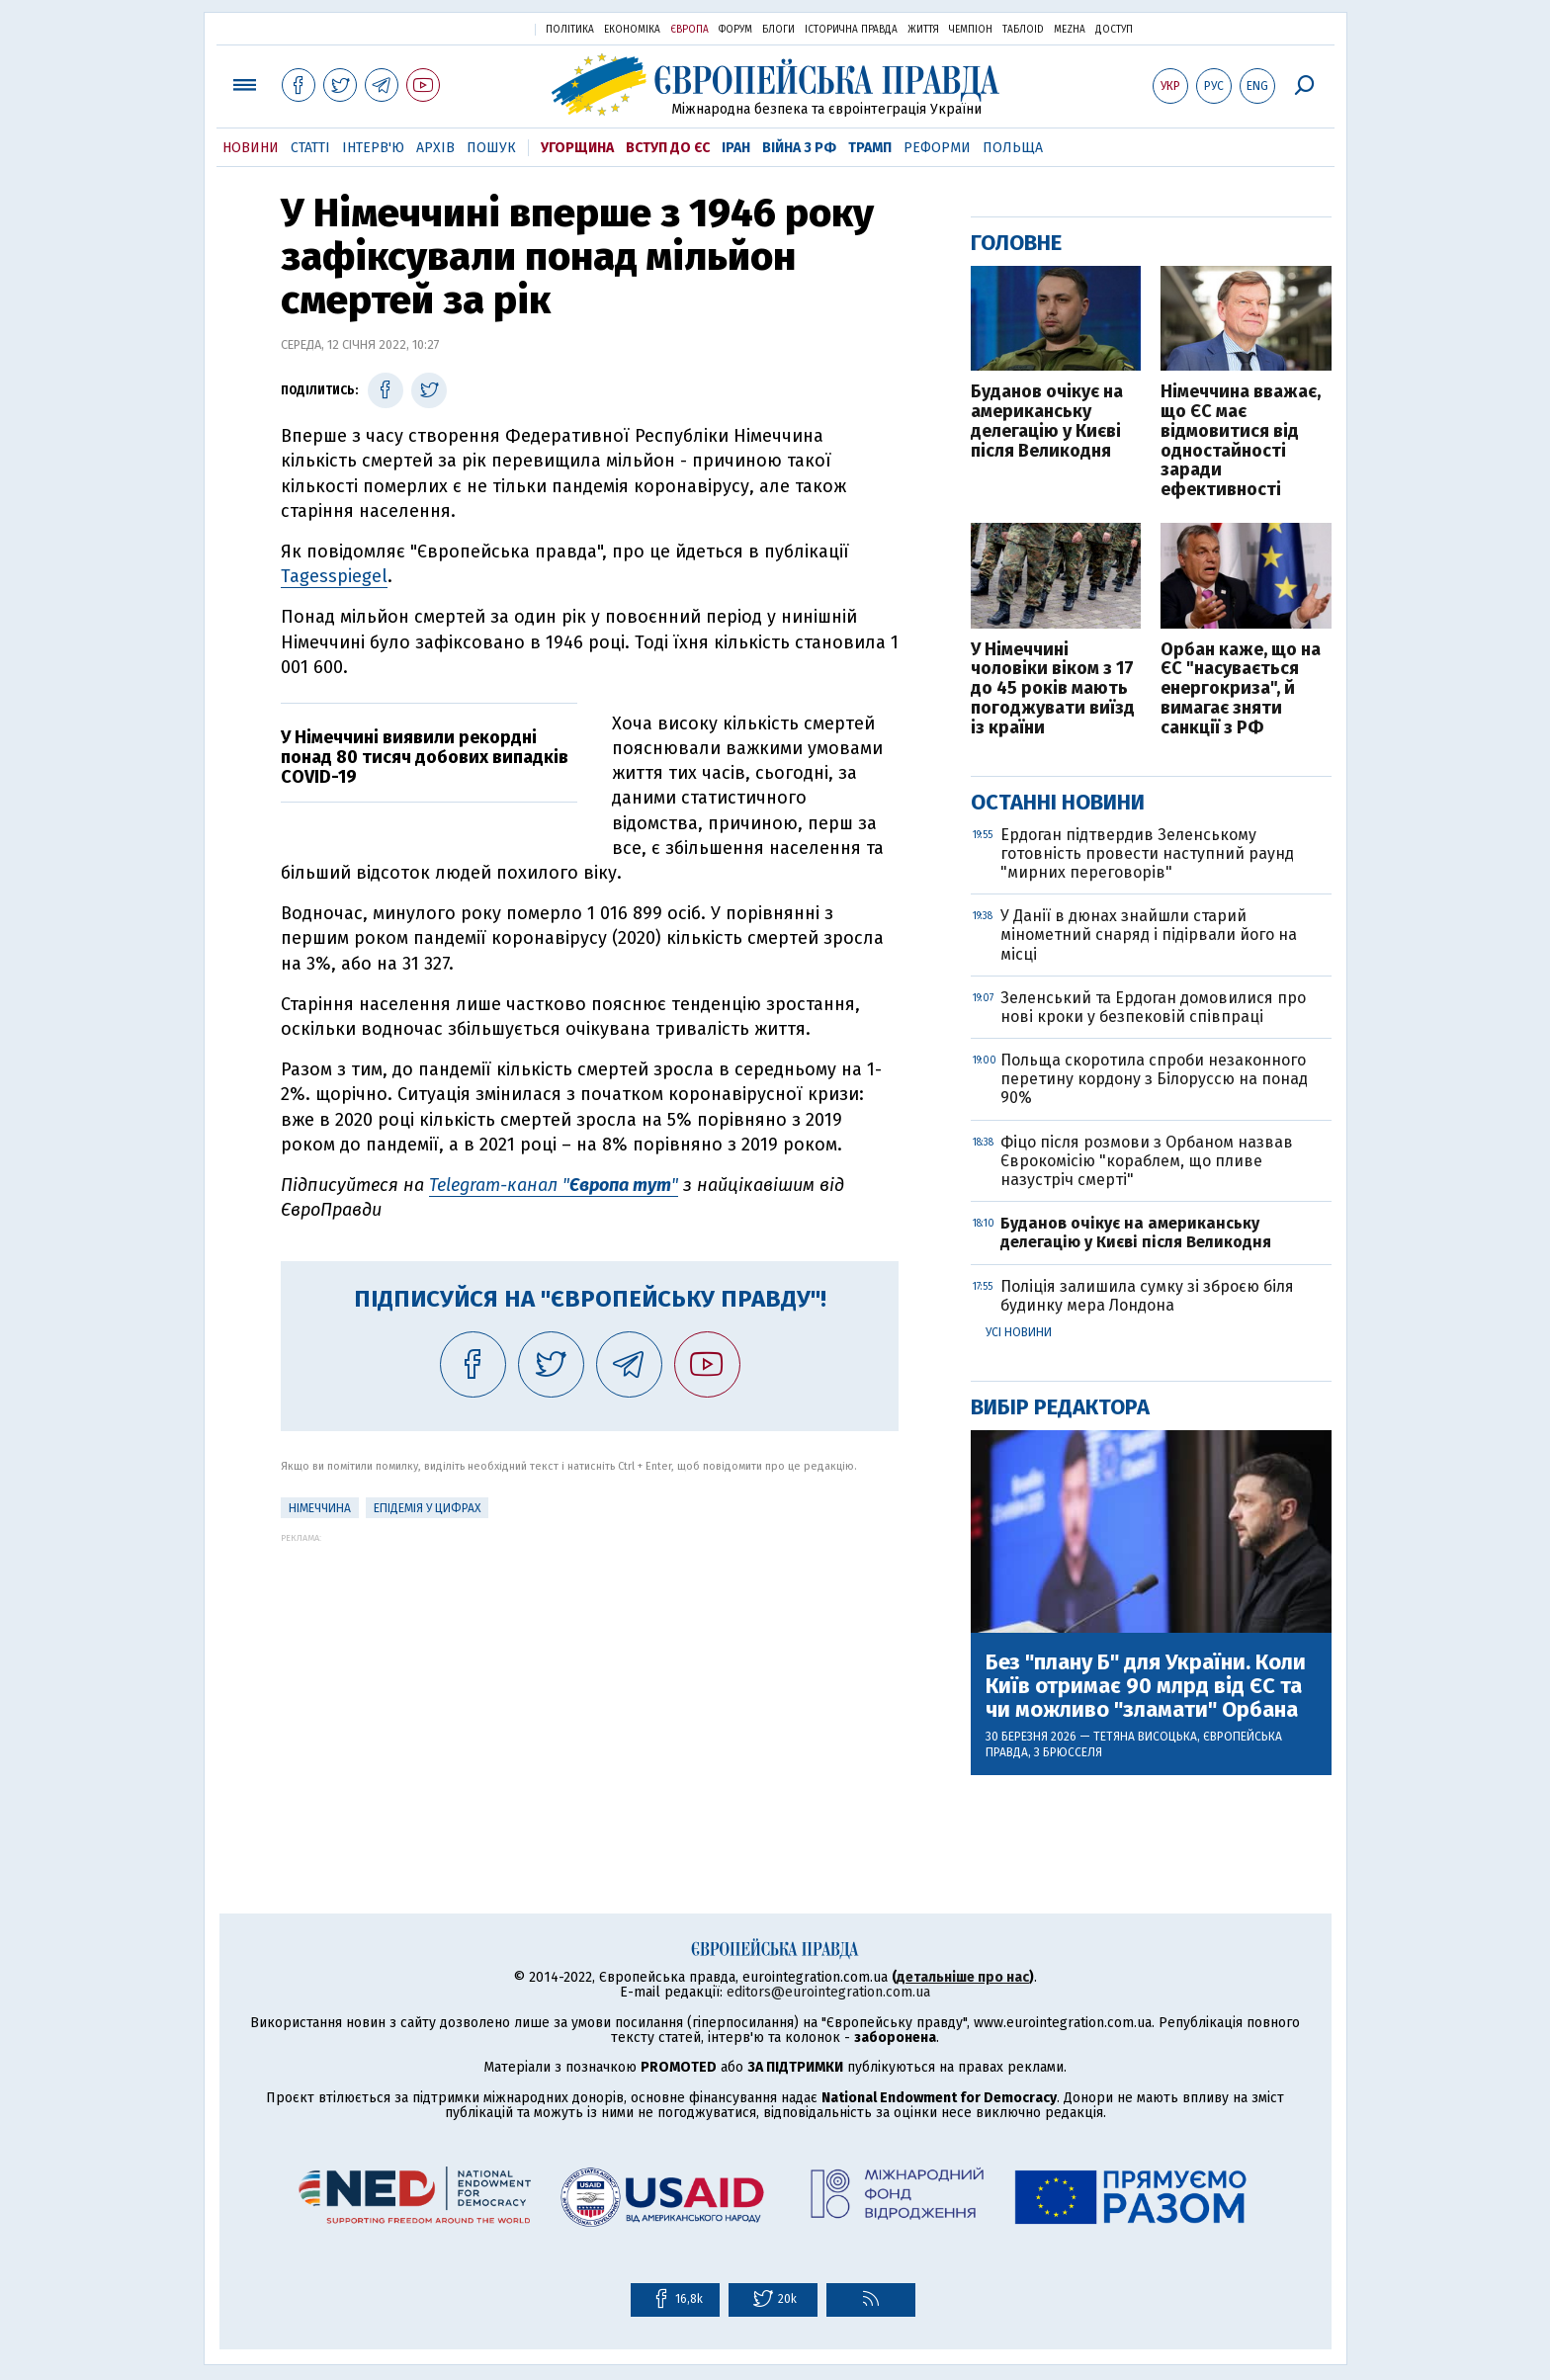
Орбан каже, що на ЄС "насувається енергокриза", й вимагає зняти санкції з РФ (1241, 689)
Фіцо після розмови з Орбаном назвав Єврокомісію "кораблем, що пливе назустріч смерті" (1146, 1161)
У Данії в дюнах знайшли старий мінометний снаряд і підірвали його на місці (1148, 934)
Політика (570, 30)
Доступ (1114, 30)
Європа (689, 30)
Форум (735, 30)
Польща (1013, 147)
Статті (310, 147)
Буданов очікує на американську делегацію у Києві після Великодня (1047, 421)
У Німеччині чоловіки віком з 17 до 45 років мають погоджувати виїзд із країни (1053, 689)
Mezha (1069, 30)
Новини (250, 147)
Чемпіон (970, 30)
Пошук (491, 147)
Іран (736, 147)
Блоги (778, 30)
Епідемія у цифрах (427, 1508)
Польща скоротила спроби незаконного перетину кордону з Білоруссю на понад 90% (1154, 1079)
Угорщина (577, 147)
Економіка (632, 30)
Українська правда (471, 28)
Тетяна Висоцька (1145, 1736)
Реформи (937, 147)
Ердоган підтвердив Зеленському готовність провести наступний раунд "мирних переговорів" (1147, 853)
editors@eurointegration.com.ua (828, 1992)
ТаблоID (1023, 30)
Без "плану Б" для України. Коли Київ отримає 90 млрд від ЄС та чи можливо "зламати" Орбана (1146, 1687)
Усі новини (1019, 1332)
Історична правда (851, 30)
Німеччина (320, 1508)
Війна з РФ (799, 147)
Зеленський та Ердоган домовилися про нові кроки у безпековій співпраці (1153, 1007)
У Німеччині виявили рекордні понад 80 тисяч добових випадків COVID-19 (424, 757)
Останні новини (1058, 802)
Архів (435, 147)
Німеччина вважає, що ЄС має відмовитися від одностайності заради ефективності (1241, 441)
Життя (923, 30)
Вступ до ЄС (668, 147)
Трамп (870, 147)
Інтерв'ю (373, 147)
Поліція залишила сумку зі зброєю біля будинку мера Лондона (1147, 1296)
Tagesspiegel (334, 576)
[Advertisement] (590, 1681)
